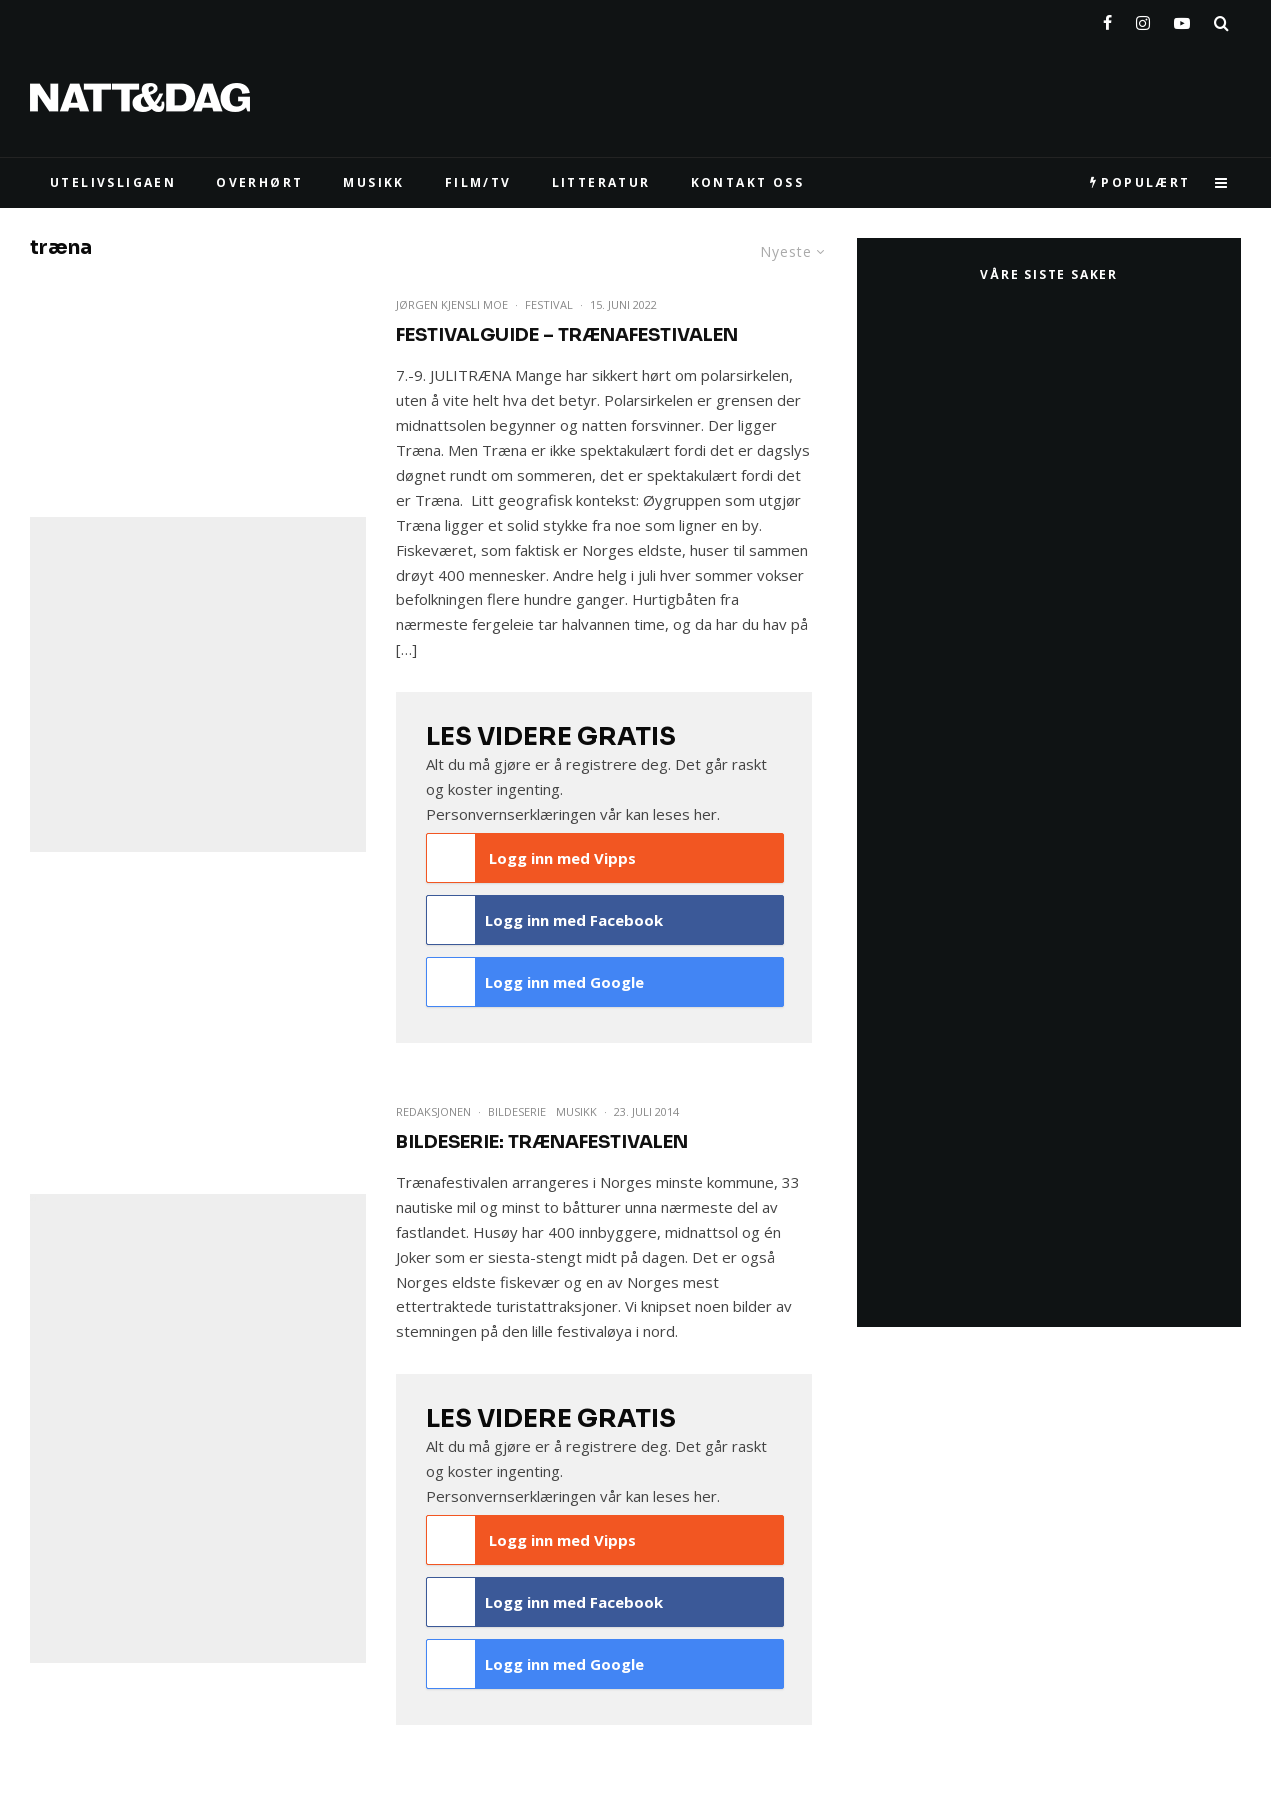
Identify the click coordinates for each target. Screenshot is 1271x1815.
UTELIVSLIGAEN (113, 182)
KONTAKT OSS (747, 182)
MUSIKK (373, 182)
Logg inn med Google (536, 982)
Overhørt (259, 182)
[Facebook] (1107, 19)
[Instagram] (1143, 19)
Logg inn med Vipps (532, 858)
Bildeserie (517, 1111)
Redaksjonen (433, 1111)
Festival (549, 304)
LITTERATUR (601, 182)
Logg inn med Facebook (545, 920)
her (705, 814)
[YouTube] (1182, 19)
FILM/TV (478, 182)
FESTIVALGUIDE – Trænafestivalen (567, 335)
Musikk (576, 1111)
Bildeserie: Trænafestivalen (542, 1142)
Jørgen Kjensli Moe (452, 304)
